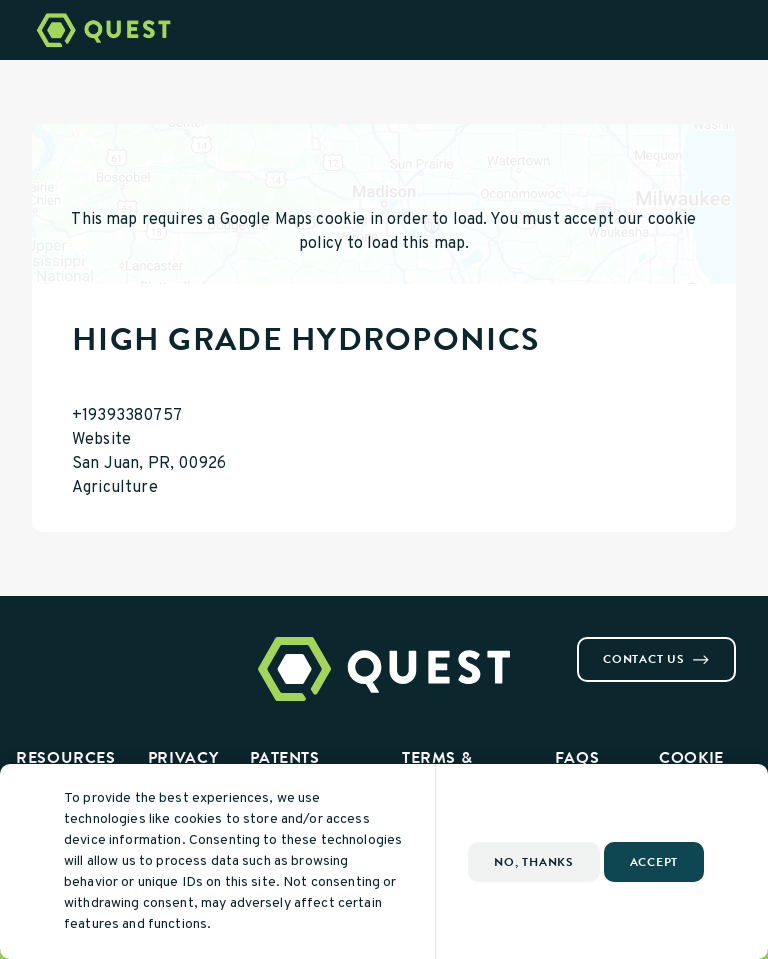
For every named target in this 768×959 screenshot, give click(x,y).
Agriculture (115, 488)
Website (101, 440)
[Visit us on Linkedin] (88, 645)
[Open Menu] (741, 30)
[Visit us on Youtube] (112, 645)
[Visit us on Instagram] (64, 645)
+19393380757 (127, 416)
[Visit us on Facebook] (40, 645)
